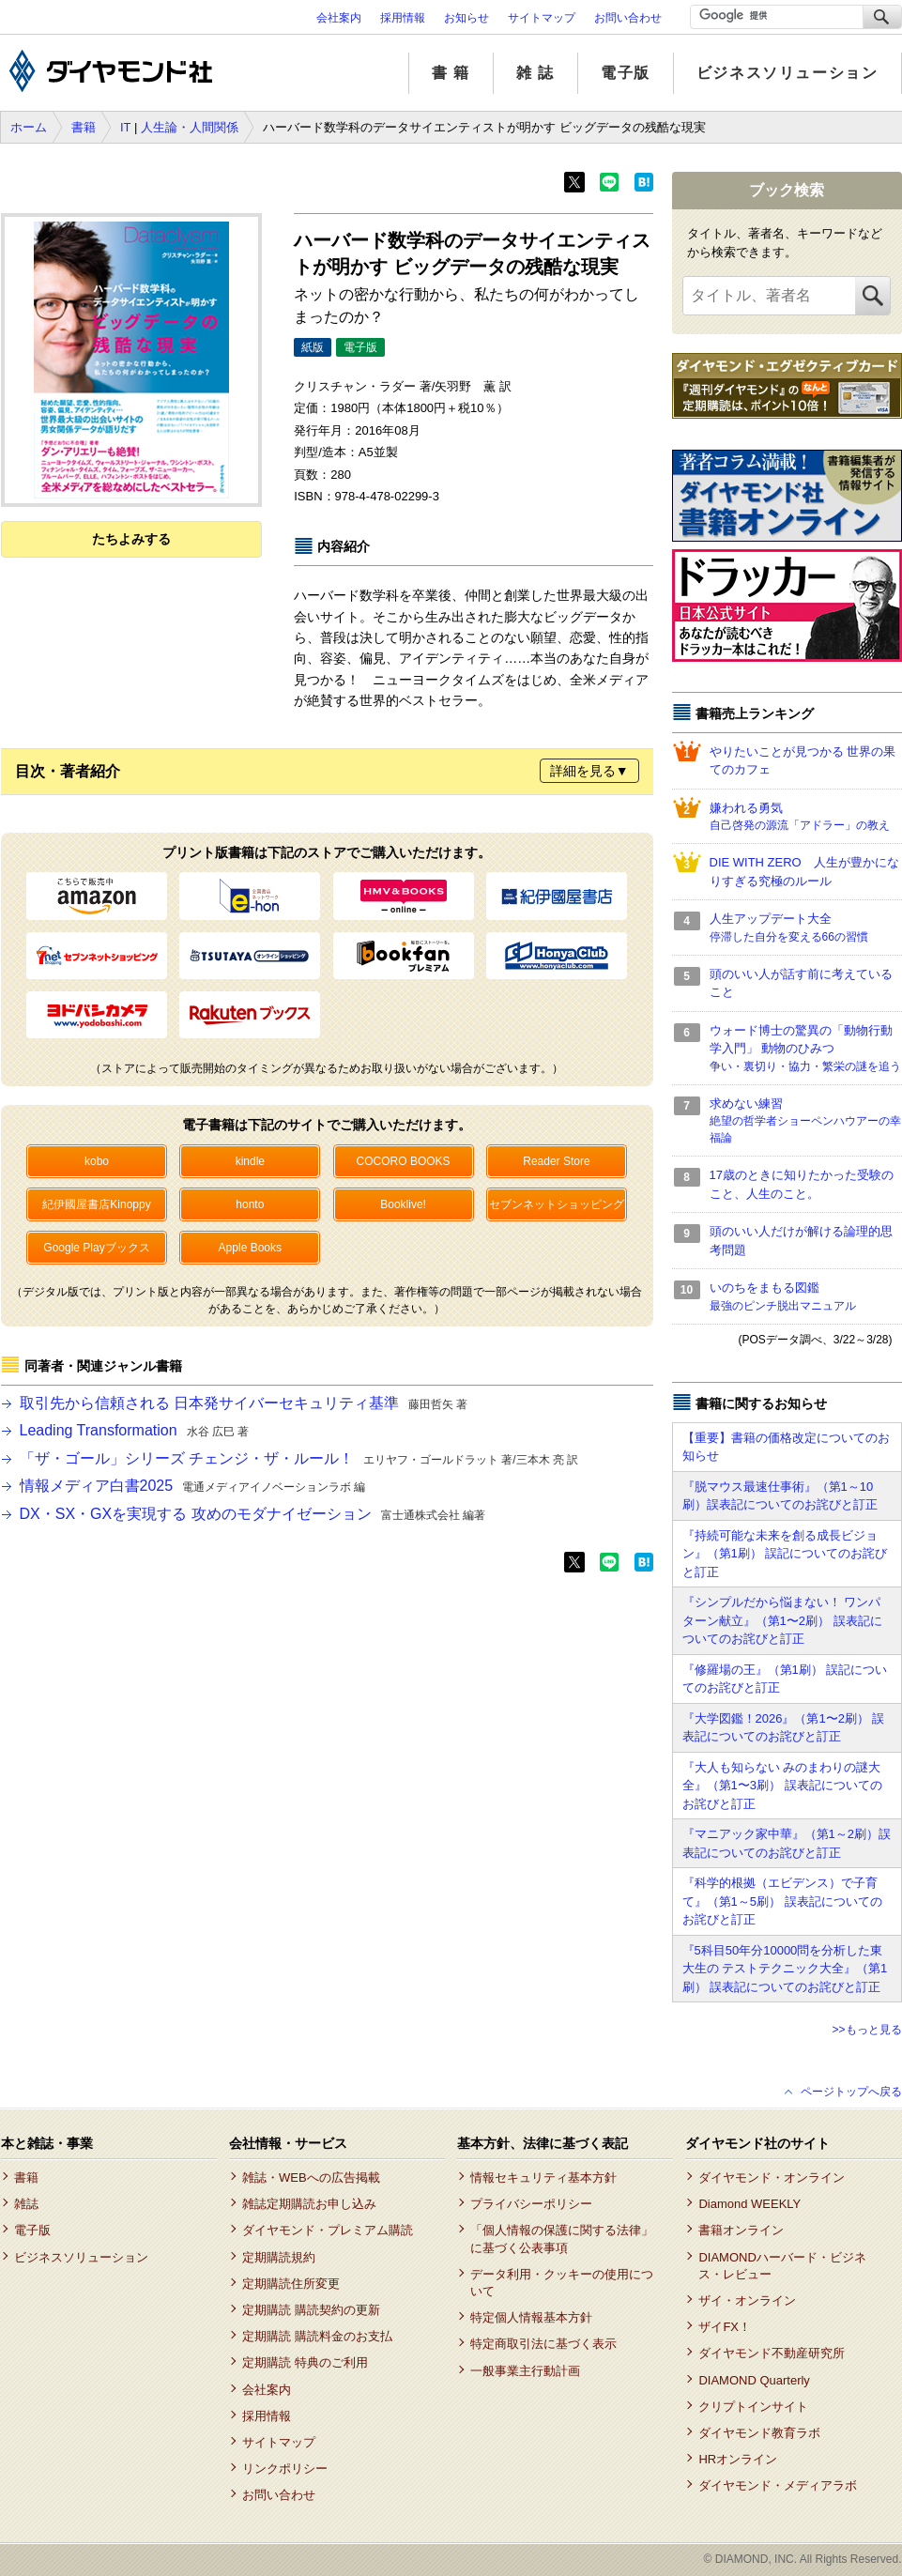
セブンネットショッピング (556, 1204)
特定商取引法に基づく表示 (543, 2344)
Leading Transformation (135, 1430)
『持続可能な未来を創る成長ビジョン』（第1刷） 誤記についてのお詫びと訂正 (785, 1553)
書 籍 (451, 73)
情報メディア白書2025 (193, 1486)
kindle (250, 1161)
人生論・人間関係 (189, 127)
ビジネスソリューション (787, 73)
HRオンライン (737, 2459)
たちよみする (131, 538)
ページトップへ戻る (851, 2091)
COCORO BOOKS (404, 1161)
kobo (96, 1161)
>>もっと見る (866, 2029)
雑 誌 (535, 73)
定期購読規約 (278, 2257)
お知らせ (466, 17)
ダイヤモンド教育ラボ (759, 2433)
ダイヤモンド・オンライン (771, 2177)
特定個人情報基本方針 (531, 2317)
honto (250, 1204)
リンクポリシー (285, 2468)
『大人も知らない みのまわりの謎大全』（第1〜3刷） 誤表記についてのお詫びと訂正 (782, 1785)
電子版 (625, 73)
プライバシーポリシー (531, 2204)
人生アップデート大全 (806, 928)
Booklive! (403, 1204)
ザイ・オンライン (747, 2300)
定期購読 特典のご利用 (305, 2362)
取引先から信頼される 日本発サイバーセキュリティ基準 (244, 1403)
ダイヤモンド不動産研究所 (771, 2353)
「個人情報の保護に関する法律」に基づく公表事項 (561, 2238)
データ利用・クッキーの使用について (561, 2282)
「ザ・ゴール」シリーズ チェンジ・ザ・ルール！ (299, 1458)
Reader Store (556, 1161)
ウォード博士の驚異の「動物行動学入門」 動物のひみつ (806, 1049)
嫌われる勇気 (806, 818)
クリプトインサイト (753, 2407)
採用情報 (402, 17)
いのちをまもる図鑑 (806, 1297)
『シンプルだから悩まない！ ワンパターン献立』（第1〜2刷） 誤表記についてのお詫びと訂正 (782, 1620)
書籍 (83, 127)
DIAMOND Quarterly (753, 2380)
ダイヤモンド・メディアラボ (777, 2485)
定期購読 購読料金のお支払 (317, 2336)
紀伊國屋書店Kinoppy (96, 1204)
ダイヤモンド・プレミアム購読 (327, 2230)
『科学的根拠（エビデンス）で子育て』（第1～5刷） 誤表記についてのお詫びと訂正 (782, 1901)
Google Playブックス (96, 1247)
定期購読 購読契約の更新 (311, 2310)
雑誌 (26, 2204)
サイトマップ (541, 17)
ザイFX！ (724, 2327)
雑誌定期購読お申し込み (309, 2204)
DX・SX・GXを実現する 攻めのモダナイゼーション (252, 1514)
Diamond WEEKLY (749, 2204)
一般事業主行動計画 (525, 2371)
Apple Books (250, 1247)
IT (125, 127)
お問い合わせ (628, 17)
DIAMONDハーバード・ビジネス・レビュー (781, 2265)
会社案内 (338, 17)
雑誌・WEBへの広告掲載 (311, 2177)
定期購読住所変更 (291, 2284)
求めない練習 (806, 1121)
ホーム (28, 127)
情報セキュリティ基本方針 (543, 2177)
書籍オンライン (741, 2230)
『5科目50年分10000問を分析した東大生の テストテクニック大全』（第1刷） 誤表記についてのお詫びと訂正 (785, 1968)
